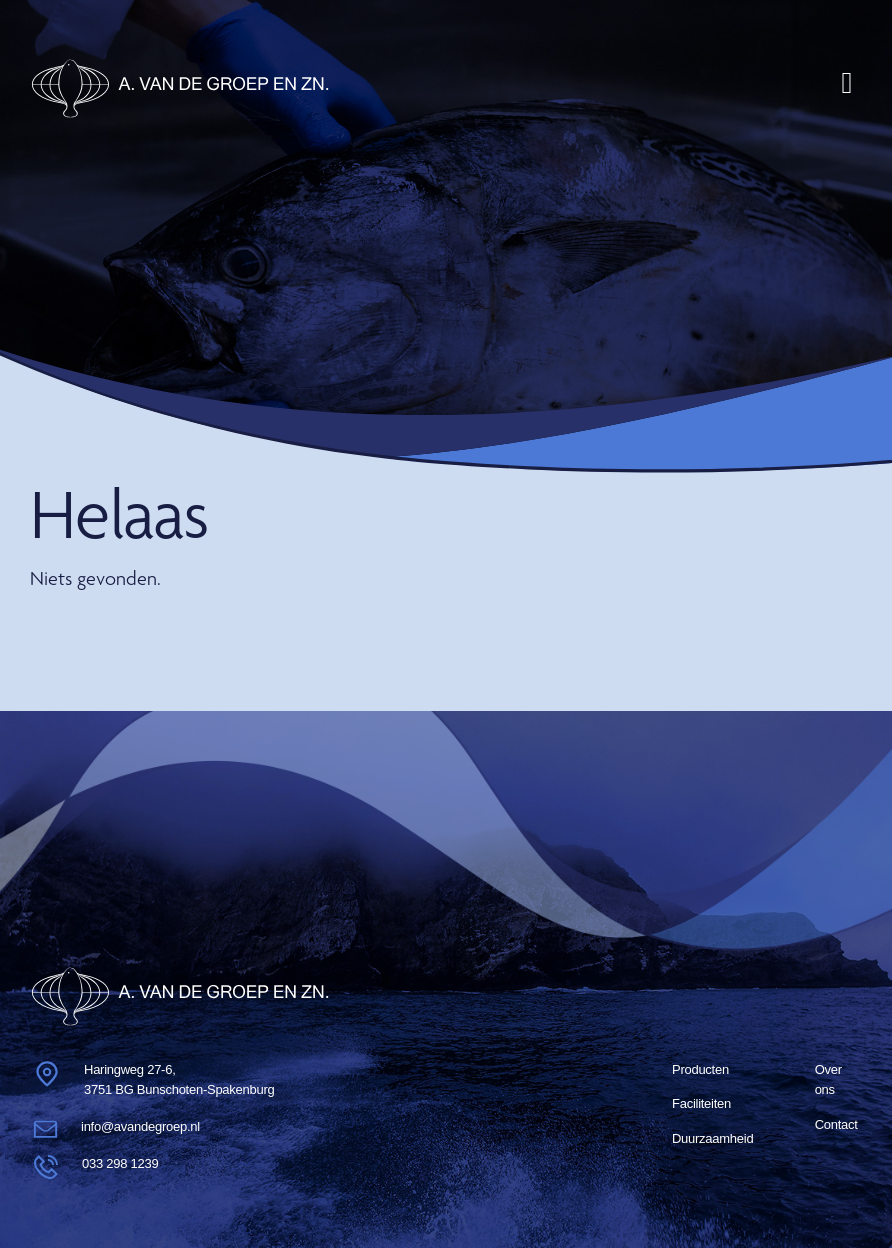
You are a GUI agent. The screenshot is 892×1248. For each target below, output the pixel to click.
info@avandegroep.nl (140, 1126)
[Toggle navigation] (847, 83)
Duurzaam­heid (712, 1138)
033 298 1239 (120, 1163)
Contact (836, 1124)
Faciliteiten (701, 1103)
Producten (700, 1069)
